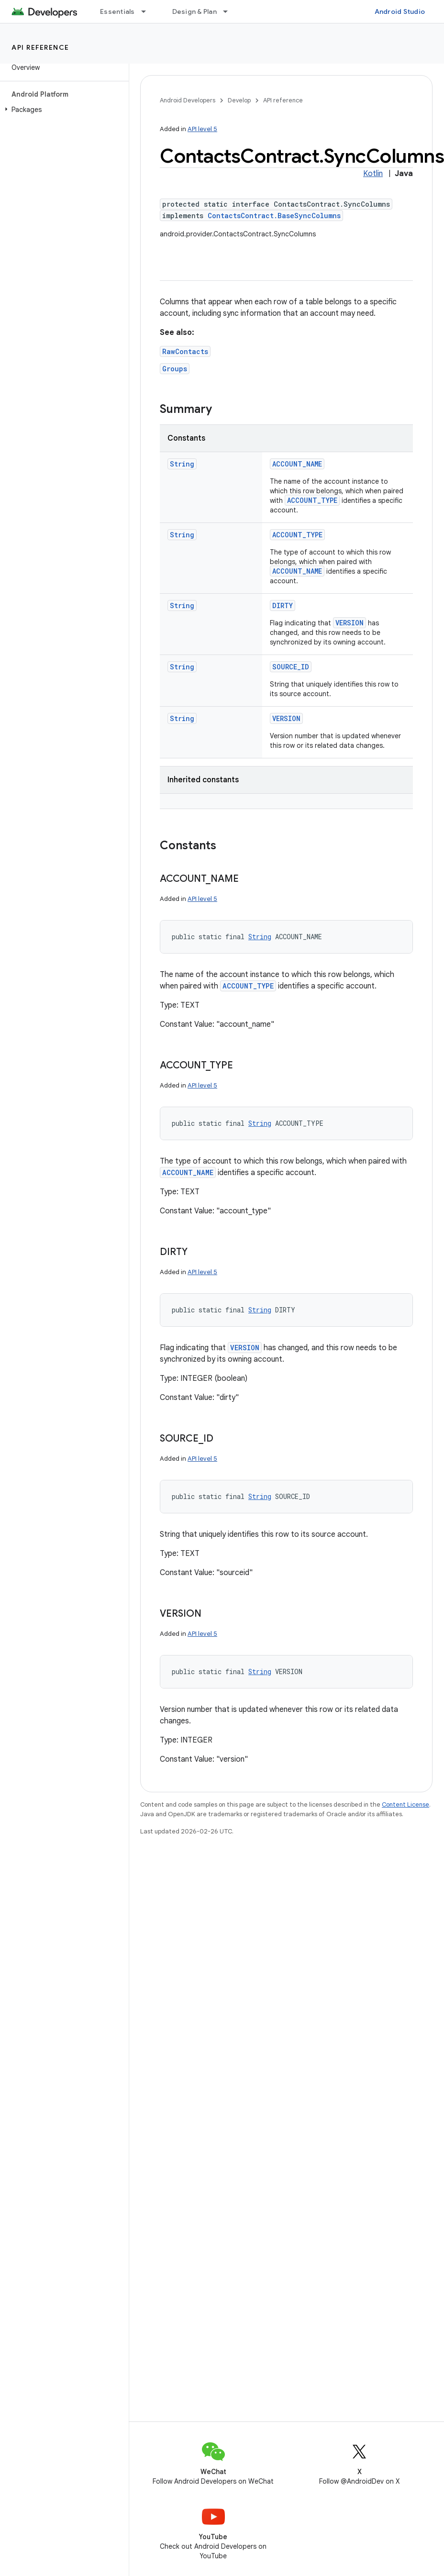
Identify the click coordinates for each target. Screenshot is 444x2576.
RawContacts (185, 351)
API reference (40, 47)
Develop (239, 100)
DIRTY (282, 605)
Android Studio (400, 11)
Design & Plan (194, 11)
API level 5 (202, 129)
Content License (405, 1804)
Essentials (117, 11)
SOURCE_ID (290, 666)
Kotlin (373, 173)
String (182, 463)
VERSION (349, 622)
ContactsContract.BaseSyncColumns (274, 215)
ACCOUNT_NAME (297, 463)
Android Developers (187, 100)
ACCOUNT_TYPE (312, 500)
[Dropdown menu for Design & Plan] (230, 11)
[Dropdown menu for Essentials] (148, 11)
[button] (62, 109)
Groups (174, 368)
